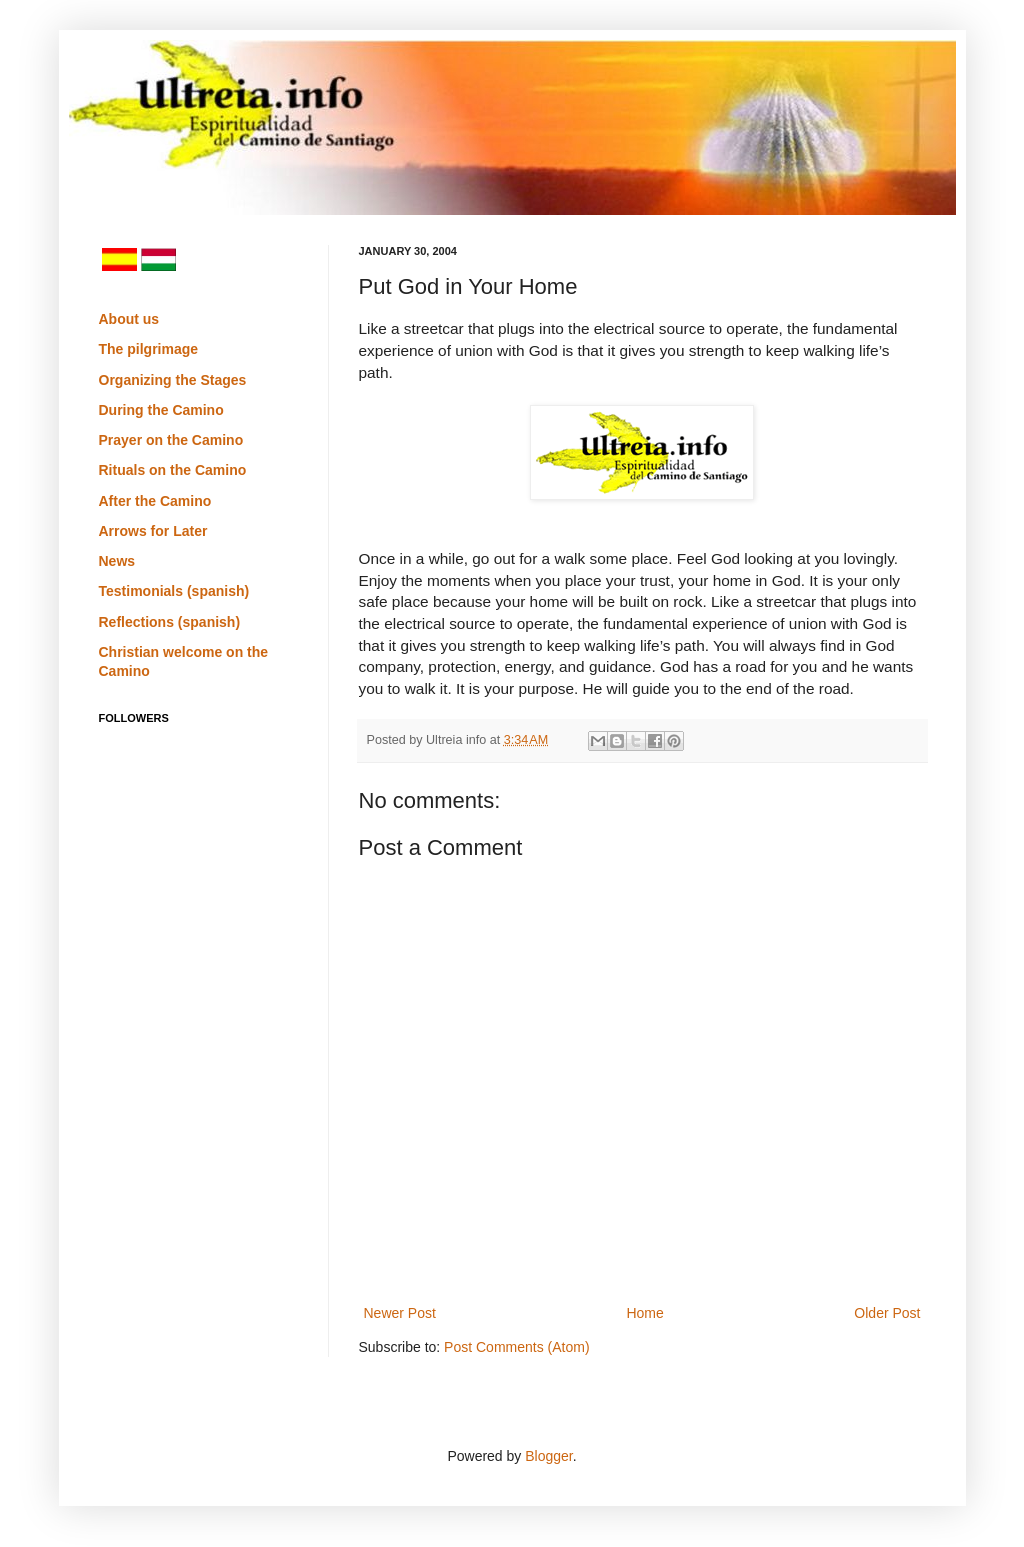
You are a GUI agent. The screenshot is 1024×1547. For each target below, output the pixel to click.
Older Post (887, 1313)
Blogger (548, 1456)
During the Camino (161, 410)
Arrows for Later (153, 531)
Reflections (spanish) (170, 622)
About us (129, 319)
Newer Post (400, 1313)
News (117, 561)
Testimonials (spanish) (174, 591)
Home (644, 1313)
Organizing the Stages (173, 380)
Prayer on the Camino (171, 440)
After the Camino (155, 501)
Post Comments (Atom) (516, 1347)
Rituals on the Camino (173, 470)
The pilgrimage (149, 349)
